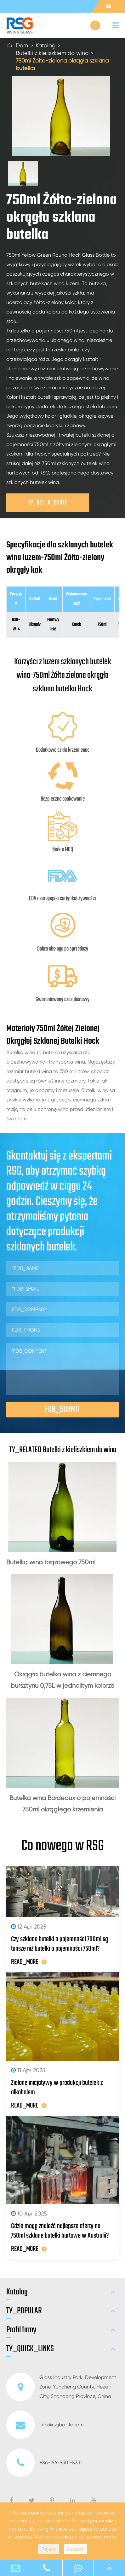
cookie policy (69, 2537)
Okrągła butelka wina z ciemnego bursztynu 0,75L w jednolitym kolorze (62, 1680)
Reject (48, 2549)
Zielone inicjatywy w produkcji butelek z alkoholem (57, 2087)
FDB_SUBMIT (62, 1409)
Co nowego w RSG (62, 1846)
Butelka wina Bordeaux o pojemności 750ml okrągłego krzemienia (62, 1803)
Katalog (45, 45)
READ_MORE (29, 1962)
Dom (22, 45)
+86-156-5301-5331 (44, 2462)
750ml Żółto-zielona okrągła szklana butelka (62, 64)
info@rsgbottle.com (45, 2425)
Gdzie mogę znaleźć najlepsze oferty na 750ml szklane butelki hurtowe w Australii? (60, 2230)
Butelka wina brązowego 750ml (50, 1562)
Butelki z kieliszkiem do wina (52, 53)
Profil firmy (21, 2330)
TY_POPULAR (24, 2311)
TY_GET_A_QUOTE (47, 503)
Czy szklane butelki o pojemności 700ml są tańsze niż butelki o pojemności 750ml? (59, 1944)
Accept (75, 2549)
